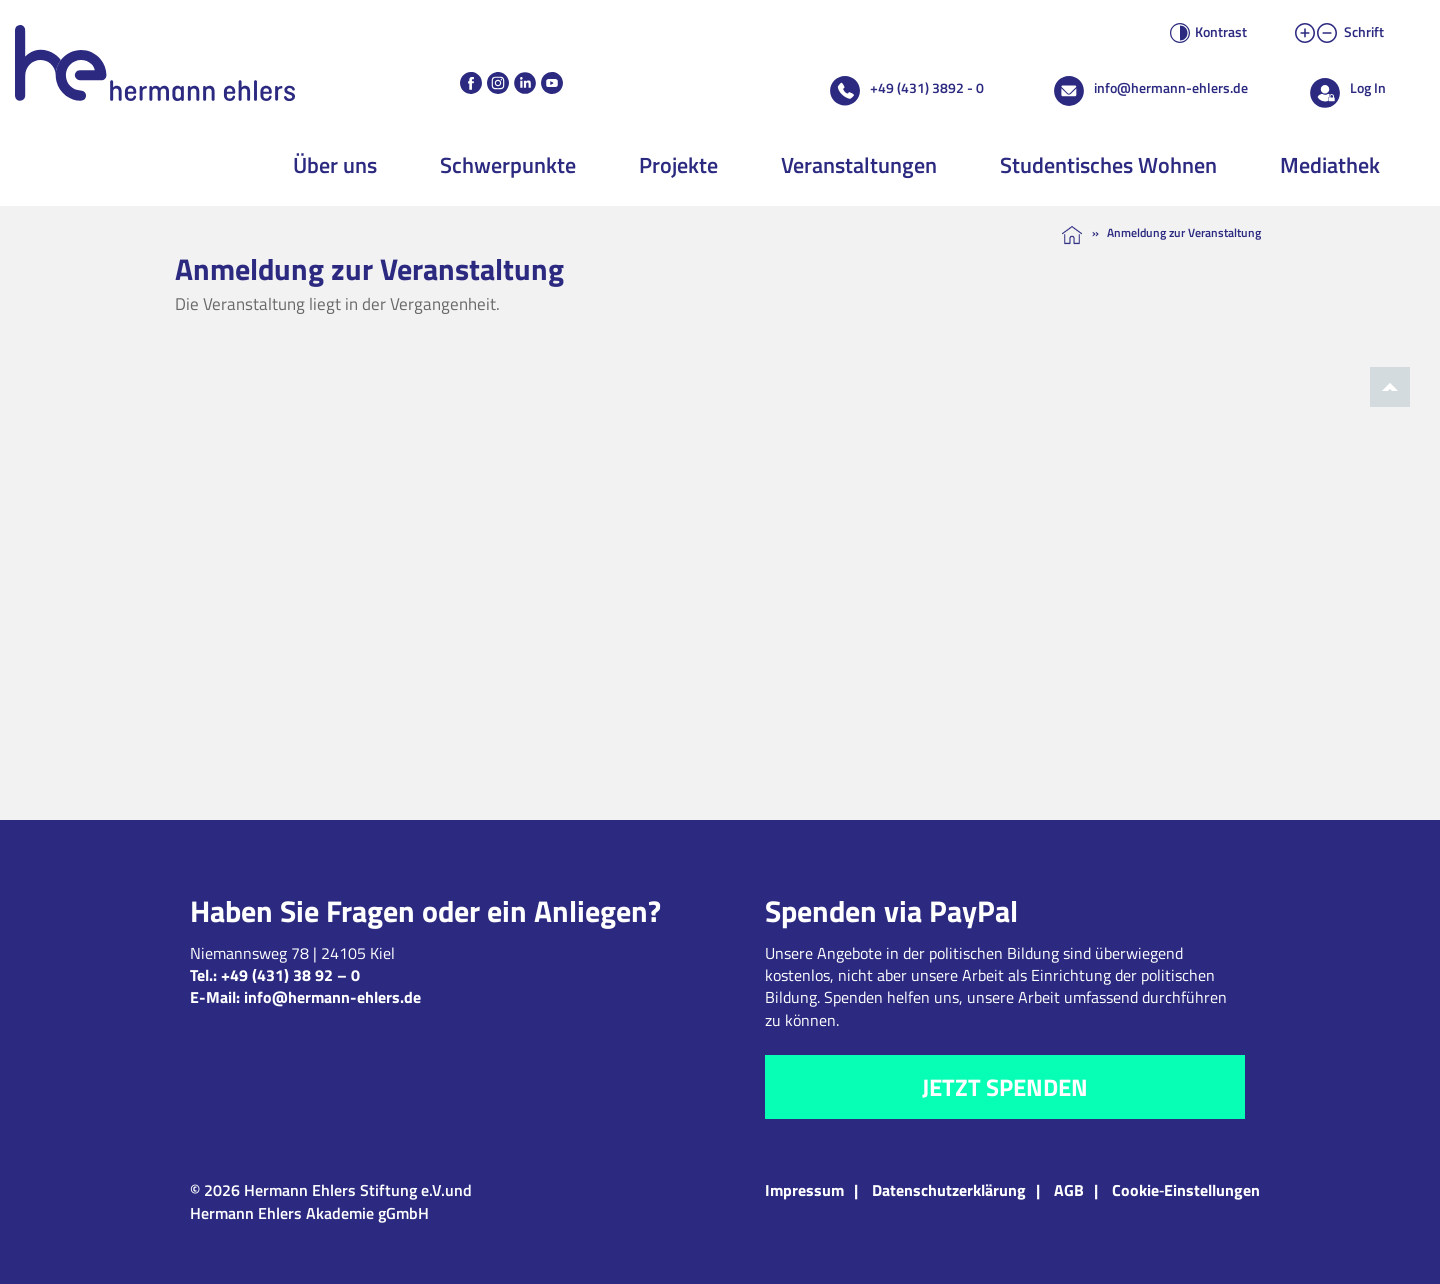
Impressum (804, 1190)
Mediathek (1330, 165)
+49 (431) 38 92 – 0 (290, 975)
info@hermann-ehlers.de (1171, 87)
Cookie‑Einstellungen (1186, 1190)
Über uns (335, 165)
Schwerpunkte (508, 165)
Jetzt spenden (1005, 1087)
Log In (1368, 87)
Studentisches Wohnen (1108, 165)
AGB (1069, 1190)
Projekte (678, 165)
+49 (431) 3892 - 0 (927, 87)
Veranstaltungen (859, 165)
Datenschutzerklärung (949, 1190)
